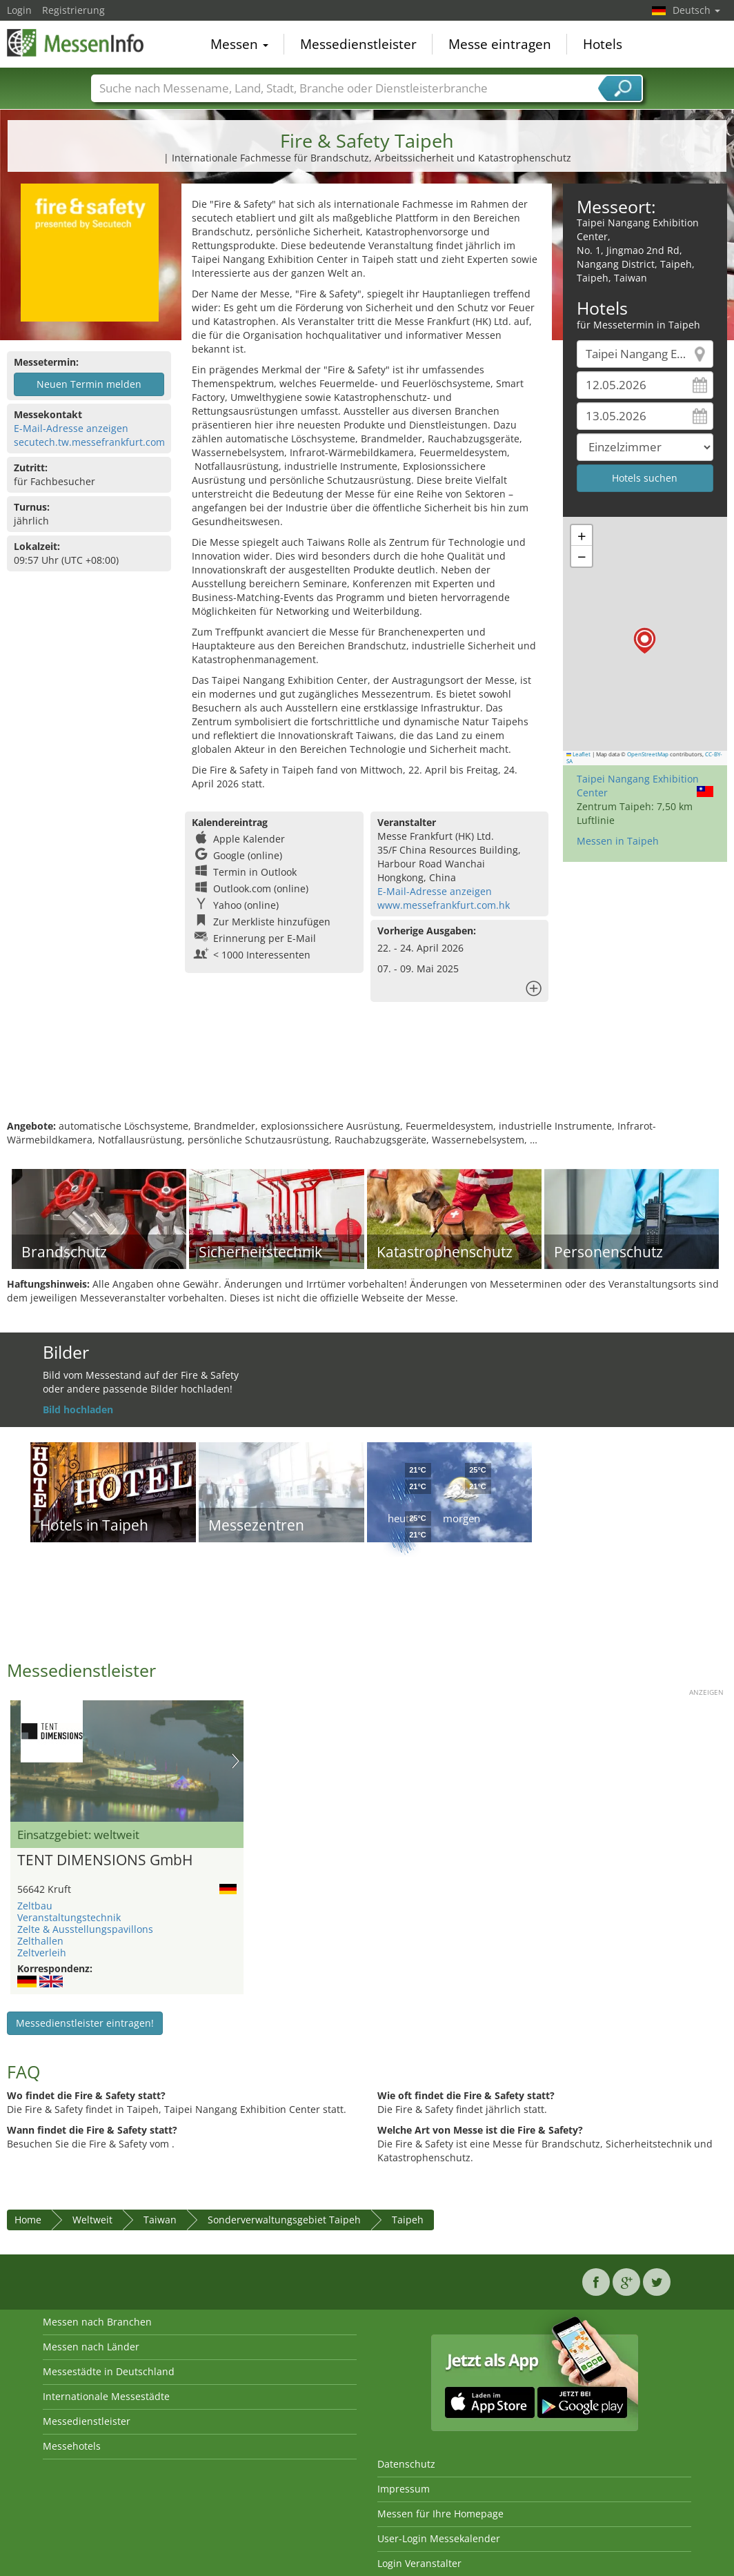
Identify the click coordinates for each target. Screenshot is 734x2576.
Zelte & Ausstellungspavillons (85, 1929)
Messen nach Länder (91, 2346)
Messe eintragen (499, 44)
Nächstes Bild (235, 1761)
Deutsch (696, 10)
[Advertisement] (365, 1074)
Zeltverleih (41, 1952)
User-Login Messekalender (438, 2538)
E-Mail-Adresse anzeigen (71, 428)
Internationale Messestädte (106, 2396)
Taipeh (408, 2219)
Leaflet (578, 754)
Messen (239, 44)
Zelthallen (40, 1940)
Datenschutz (406, 2463)
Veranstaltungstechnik (69, 1917)
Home (27, 2219)
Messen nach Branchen (97, 2321)
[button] (645, 641)
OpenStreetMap (647, 754)
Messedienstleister (358, 44)
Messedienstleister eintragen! (85, 2022)
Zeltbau (34, 1905)
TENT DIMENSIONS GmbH (104, 1860)
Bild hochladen (78, 1409)
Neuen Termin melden (89, 384)
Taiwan (160, 2219)
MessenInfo (76, 43)
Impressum (403, 2488)
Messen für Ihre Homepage (440, 2513)
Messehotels (72, 2445)
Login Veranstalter (419, 2563)
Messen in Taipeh (618, 840)
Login (19, 10)
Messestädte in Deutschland (109, 2371)
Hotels (602, 44)
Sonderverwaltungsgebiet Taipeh (284, 2219)
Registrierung (73, 10)
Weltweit (92, 2219)
